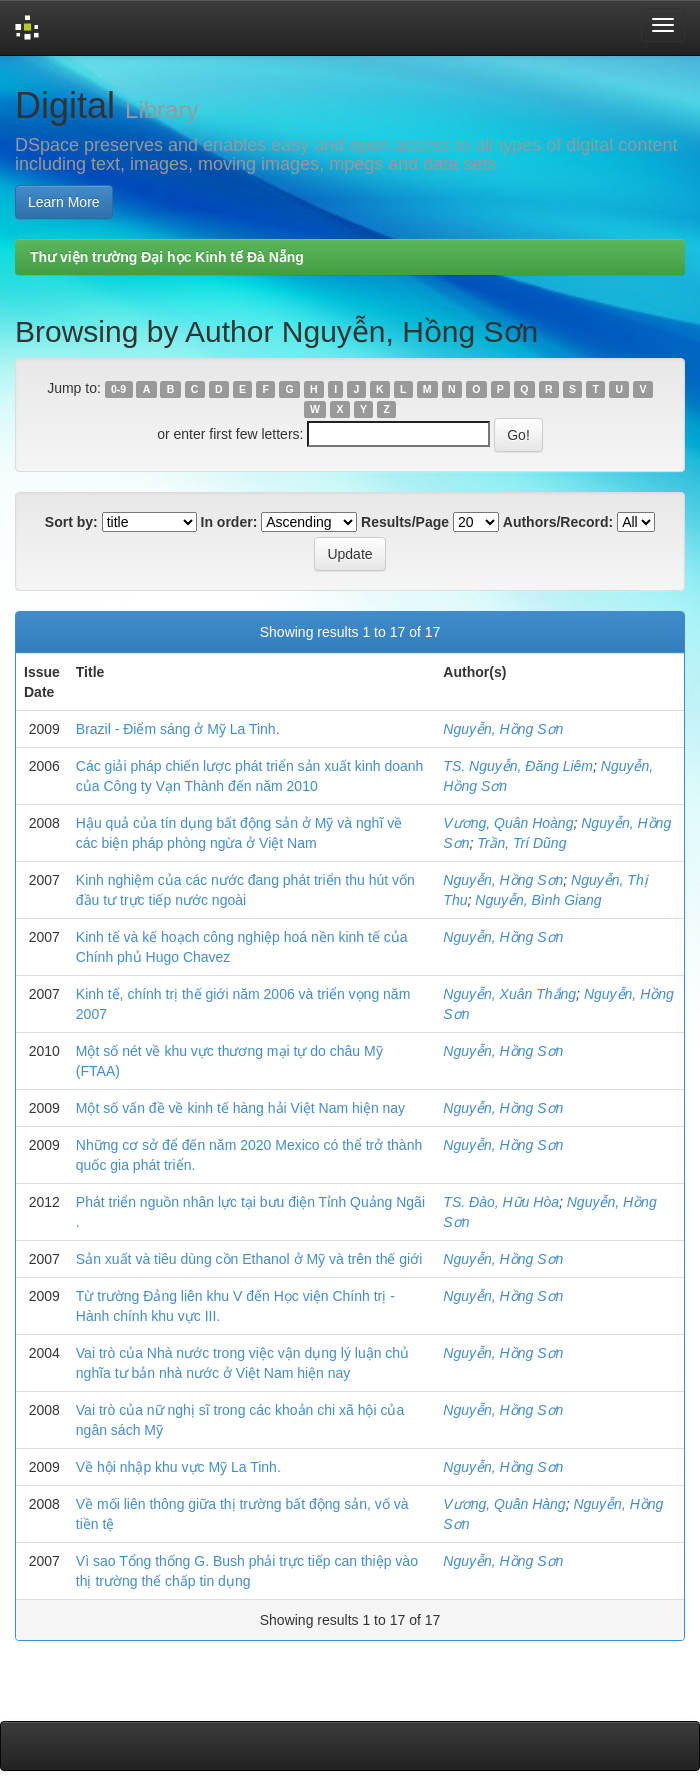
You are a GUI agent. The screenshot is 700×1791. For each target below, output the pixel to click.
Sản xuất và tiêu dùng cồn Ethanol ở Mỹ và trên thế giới (249, 1259)
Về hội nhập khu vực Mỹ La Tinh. (178, 1467)
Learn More (64, 202)
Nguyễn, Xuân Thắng (509, 994)
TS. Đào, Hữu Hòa (501, 1202)
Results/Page (405, 522)
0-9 (118, 389)
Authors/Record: (558, 522)
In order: (229, 522)
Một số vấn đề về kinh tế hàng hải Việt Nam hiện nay (240, 1108)
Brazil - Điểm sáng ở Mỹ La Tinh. (178, 729)
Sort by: (71, 522)
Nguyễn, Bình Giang (538, 900)
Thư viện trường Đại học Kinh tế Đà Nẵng (167, 257)
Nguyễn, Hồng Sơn (503, 729)
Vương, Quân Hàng (504, 1504)
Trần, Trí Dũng (521, 843)
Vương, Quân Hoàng (508, 823)
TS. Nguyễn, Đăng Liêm (518, 766)
